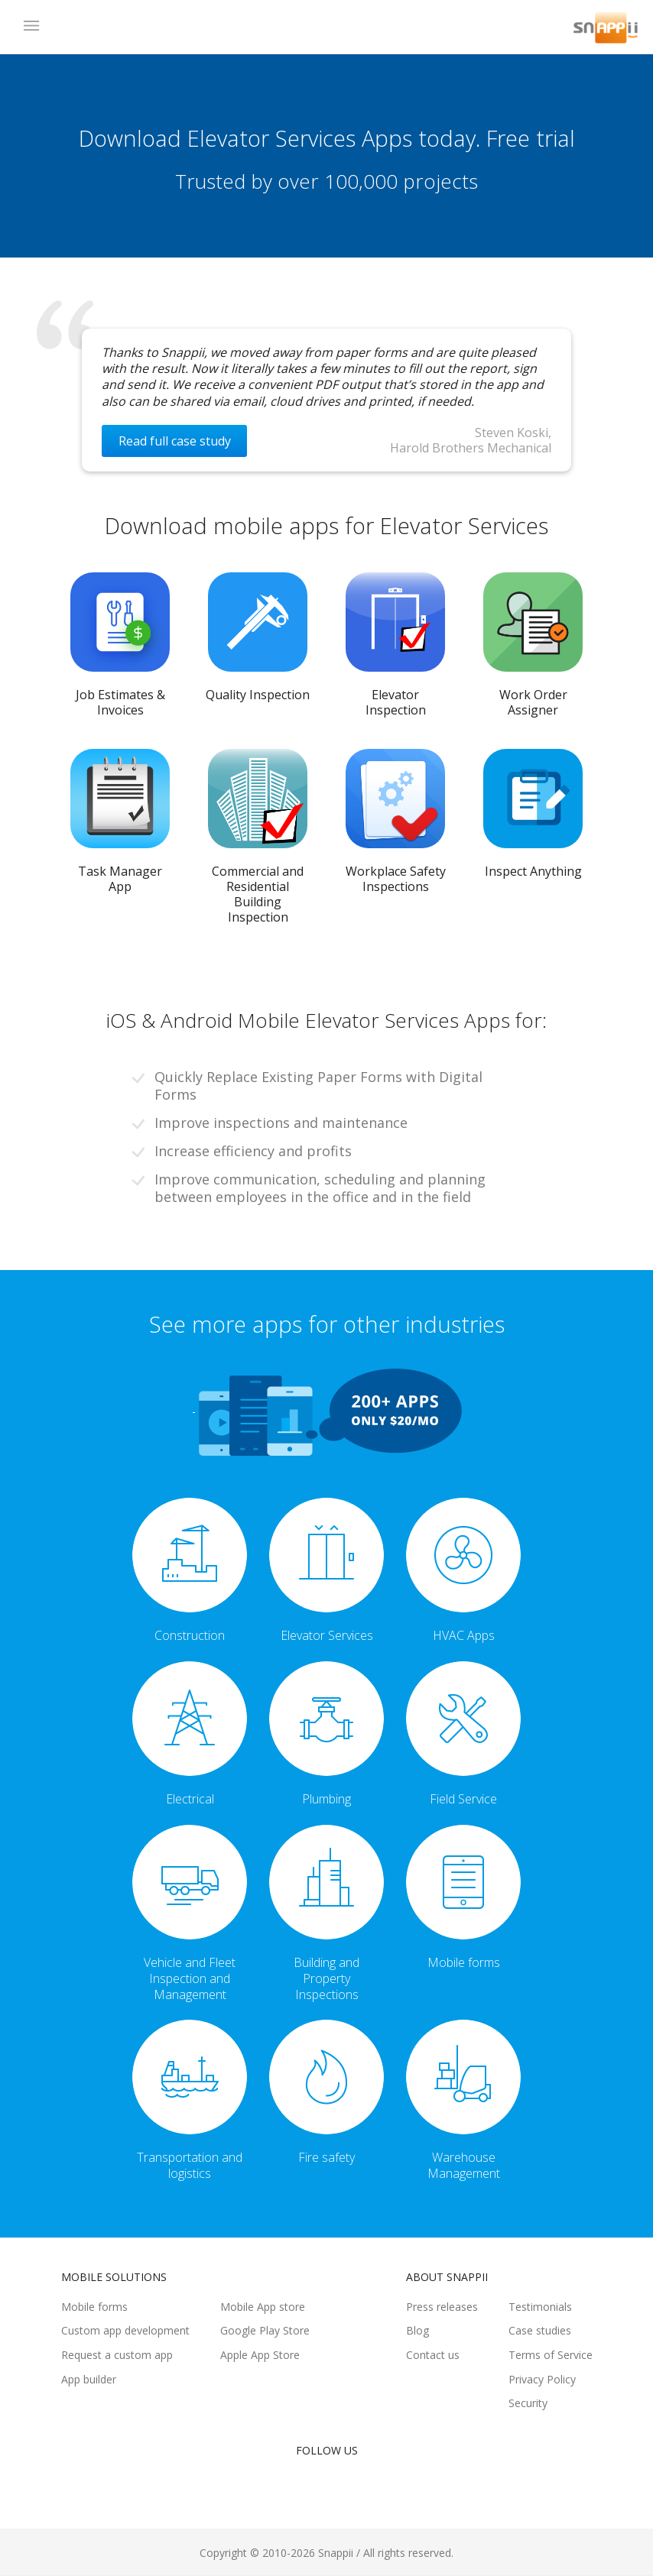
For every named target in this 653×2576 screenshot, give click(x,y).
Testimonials (540, 2306)
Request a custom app (117, 2355)
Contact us (433, 2355)
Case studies (539, 2330)
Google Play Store (265, 2330)
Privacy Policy (542, 2379)
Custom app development (125, 2330)
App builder (88, 2379)
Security (527, 2403)
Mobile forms (94, 2306)
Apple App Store (260, 2355)
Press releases (442, 2306)
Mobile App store (262, 2306)
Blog (417, 2330)
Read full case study (175, 441)
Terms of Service (550, 2355)
